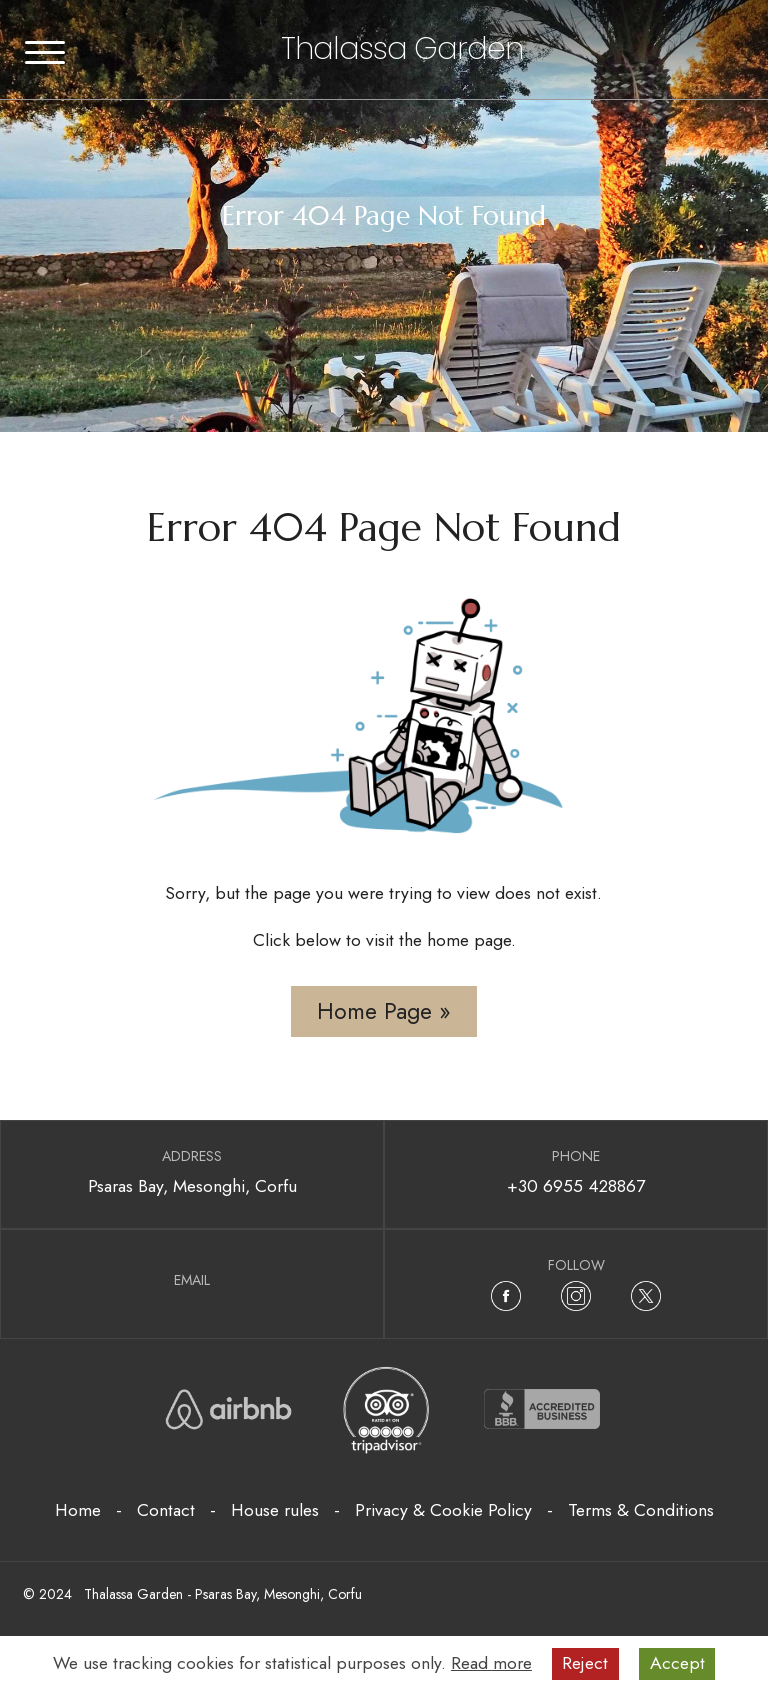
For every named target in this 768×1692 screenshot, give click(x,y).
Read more (491, 1663)
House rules (275, 1510)
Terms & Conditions (641, 1510)
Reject (585, 1663)
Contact (166, 1510)
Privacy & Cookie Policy (443, 1510)
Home (78, 1510)
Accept (677, 1663)
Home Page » (384, 1011)
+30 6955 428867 (576, 1186)
